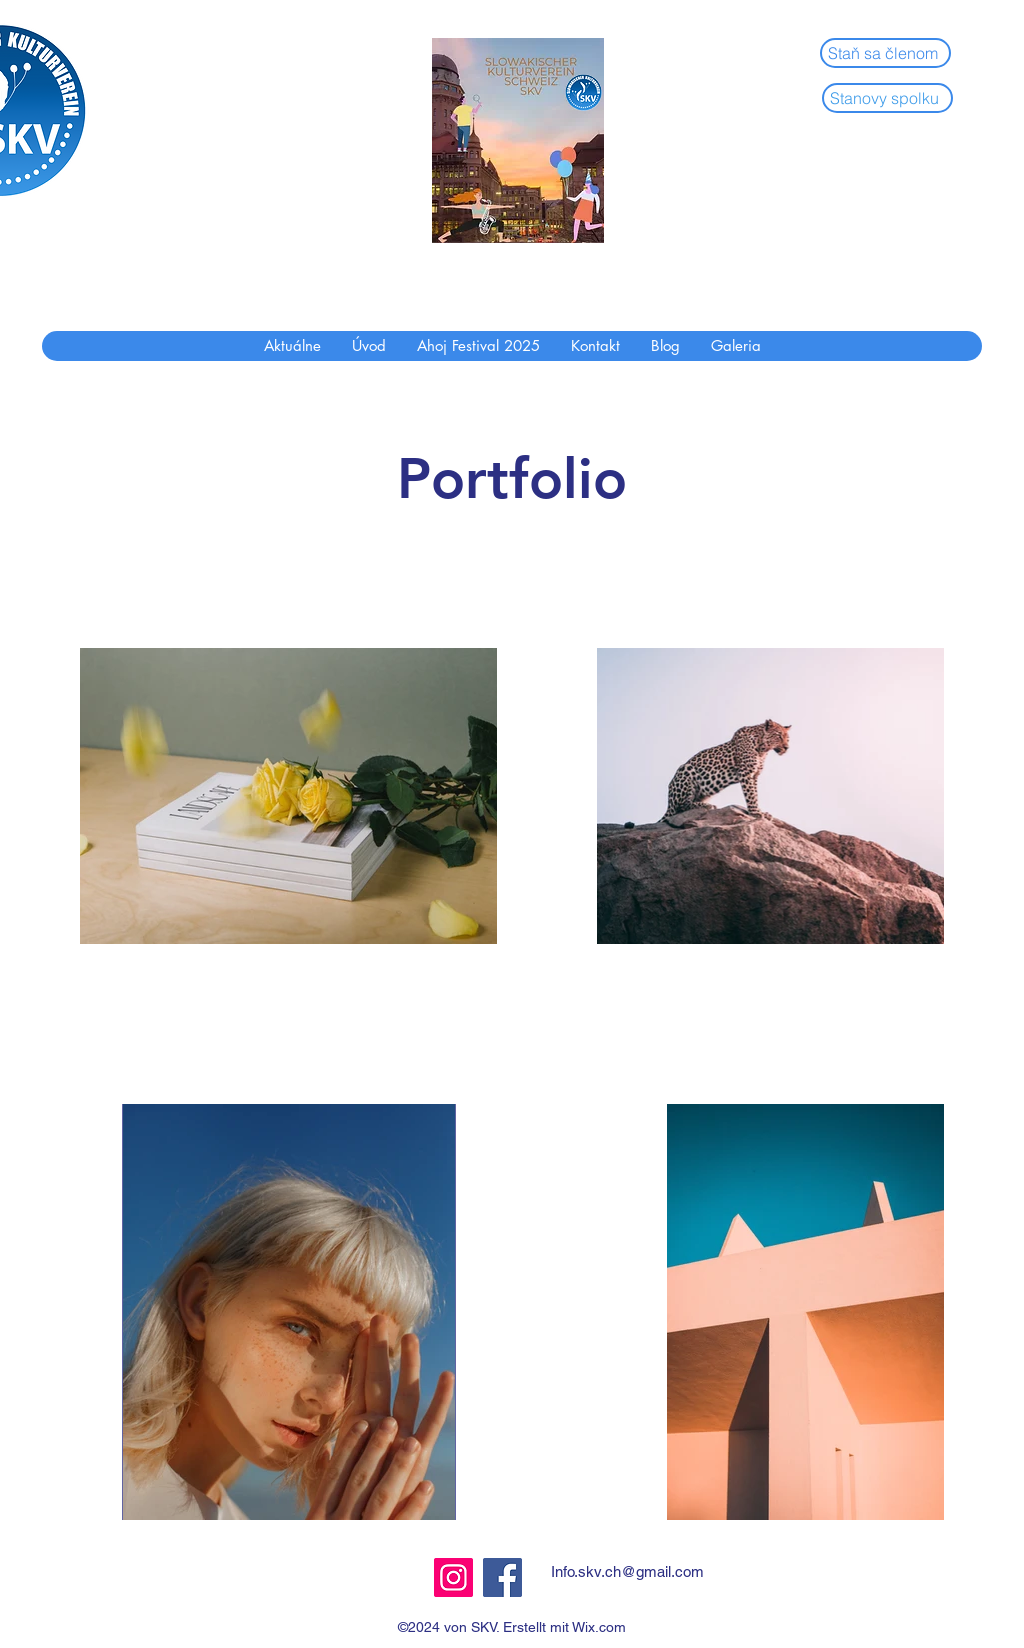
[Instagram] (453, 1577)
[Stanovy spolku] (887, 98)
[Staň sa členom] (885, 53)
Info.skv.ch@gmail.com (627, 1571)
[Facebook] (502, 1577)
